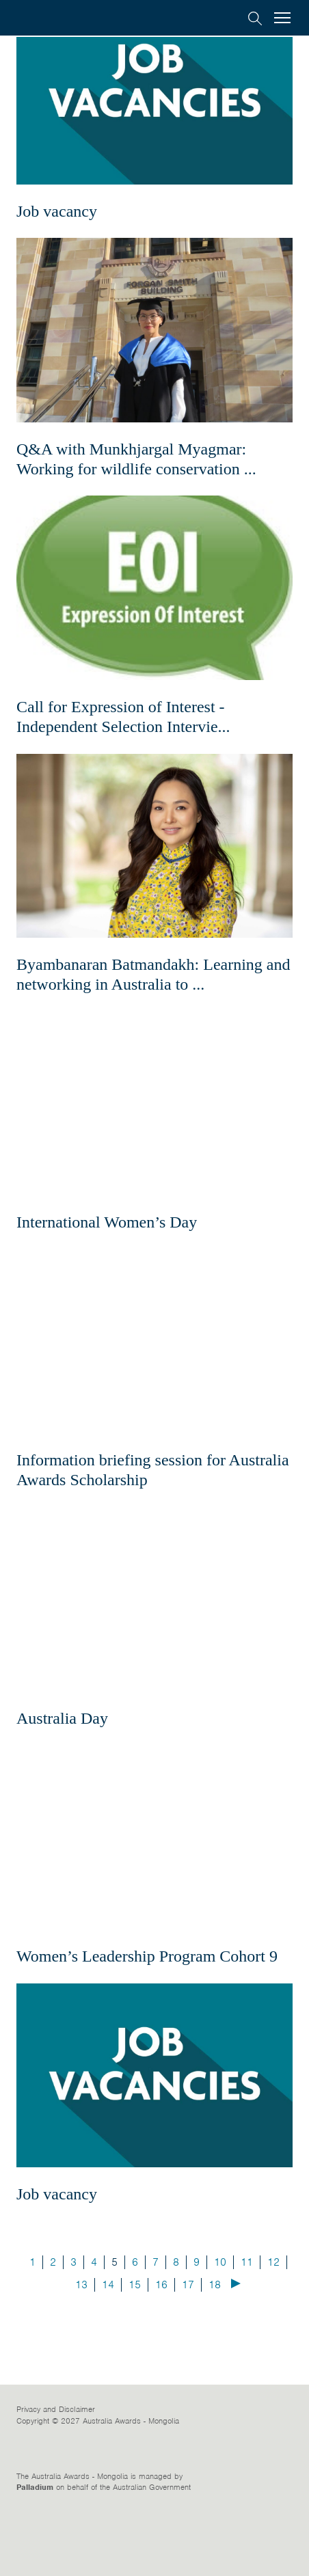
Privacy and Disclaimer (55, 2475)
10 (220, 2328)
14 (108, 2350)
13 (81, 2350)
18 (215, 2350)
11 (247, 2328)
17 (188, 2350)
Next (236, 2349)
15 (135, 2350)
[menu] (282, 19)
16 (161, 2350)
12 (273, 2328)
